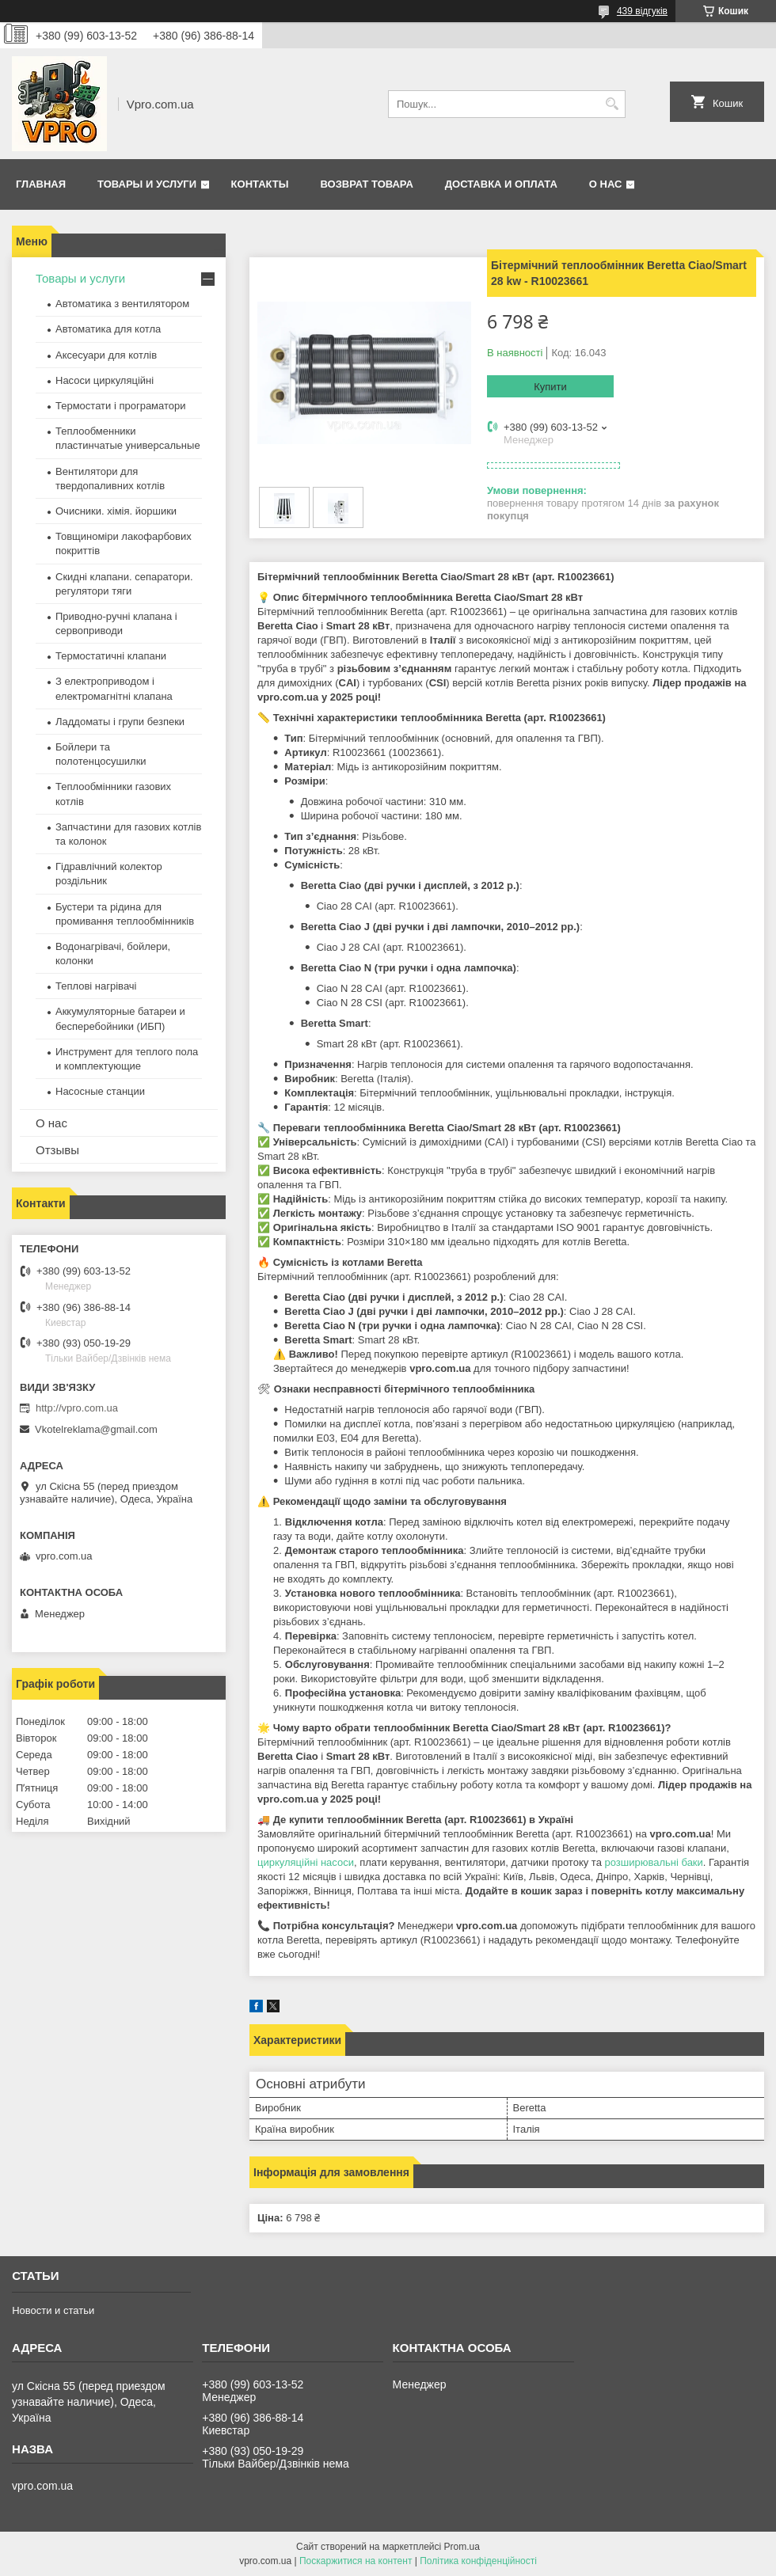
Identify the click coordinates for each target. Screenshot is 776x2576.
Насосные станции (100, 1091)
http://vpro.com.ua (77, 1408)
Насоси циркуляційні (104, 380)
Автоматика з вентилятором (122, 304)
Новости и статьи (53, 2310)
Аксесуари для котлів (106, 355)
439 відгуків (642, 11)
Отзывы (57, 1150)
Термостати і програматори (120, 406)
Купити (550, 387)
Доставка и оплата (501, 184)
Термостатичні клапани (110, 656)
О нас (605, 184)
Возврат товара (366, 184)
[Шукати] (612, 104)
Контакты (260, 184)
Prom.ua (462, 2546)
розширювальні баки (654, 1862)
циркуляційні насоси (305, 1862)
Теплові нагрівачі (95, 986)
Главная (41, 184)
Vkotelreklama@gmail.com (96, 1429)
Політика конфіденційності (478, 2561)
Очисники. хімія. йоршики (116, 511)
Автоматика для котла (108, 329)
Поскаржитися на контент (355, 2561)
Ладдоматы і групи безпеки (119, 722)
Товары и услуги (146, 184)
